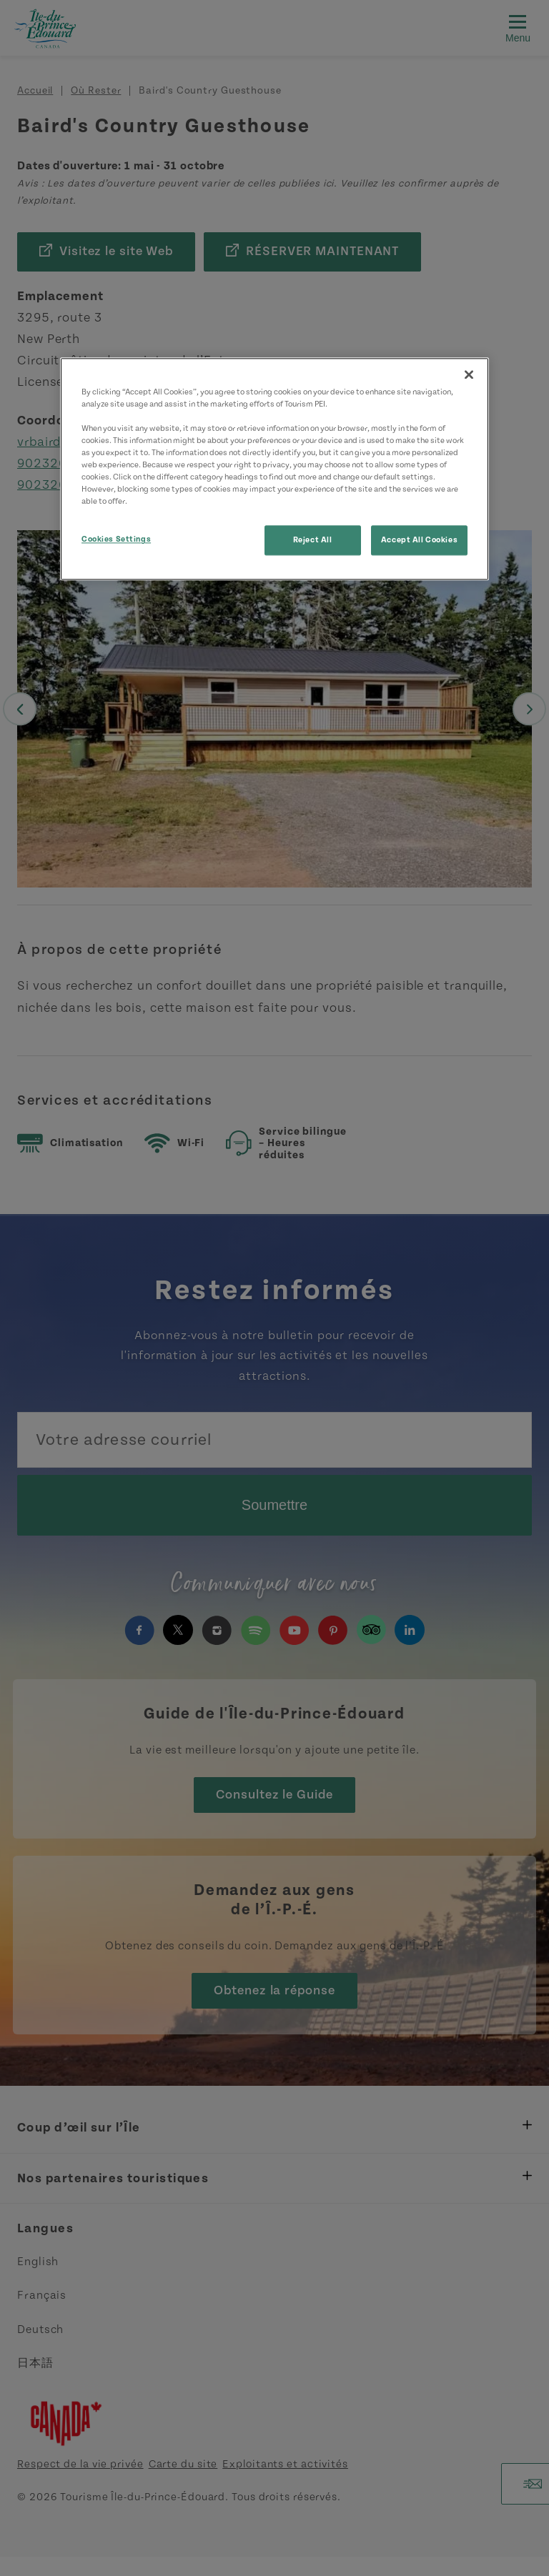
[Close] (469, 374)
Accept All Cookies (419, 540)
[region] (274, 469)
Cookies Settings (116, 539)
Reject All (312, 540)
